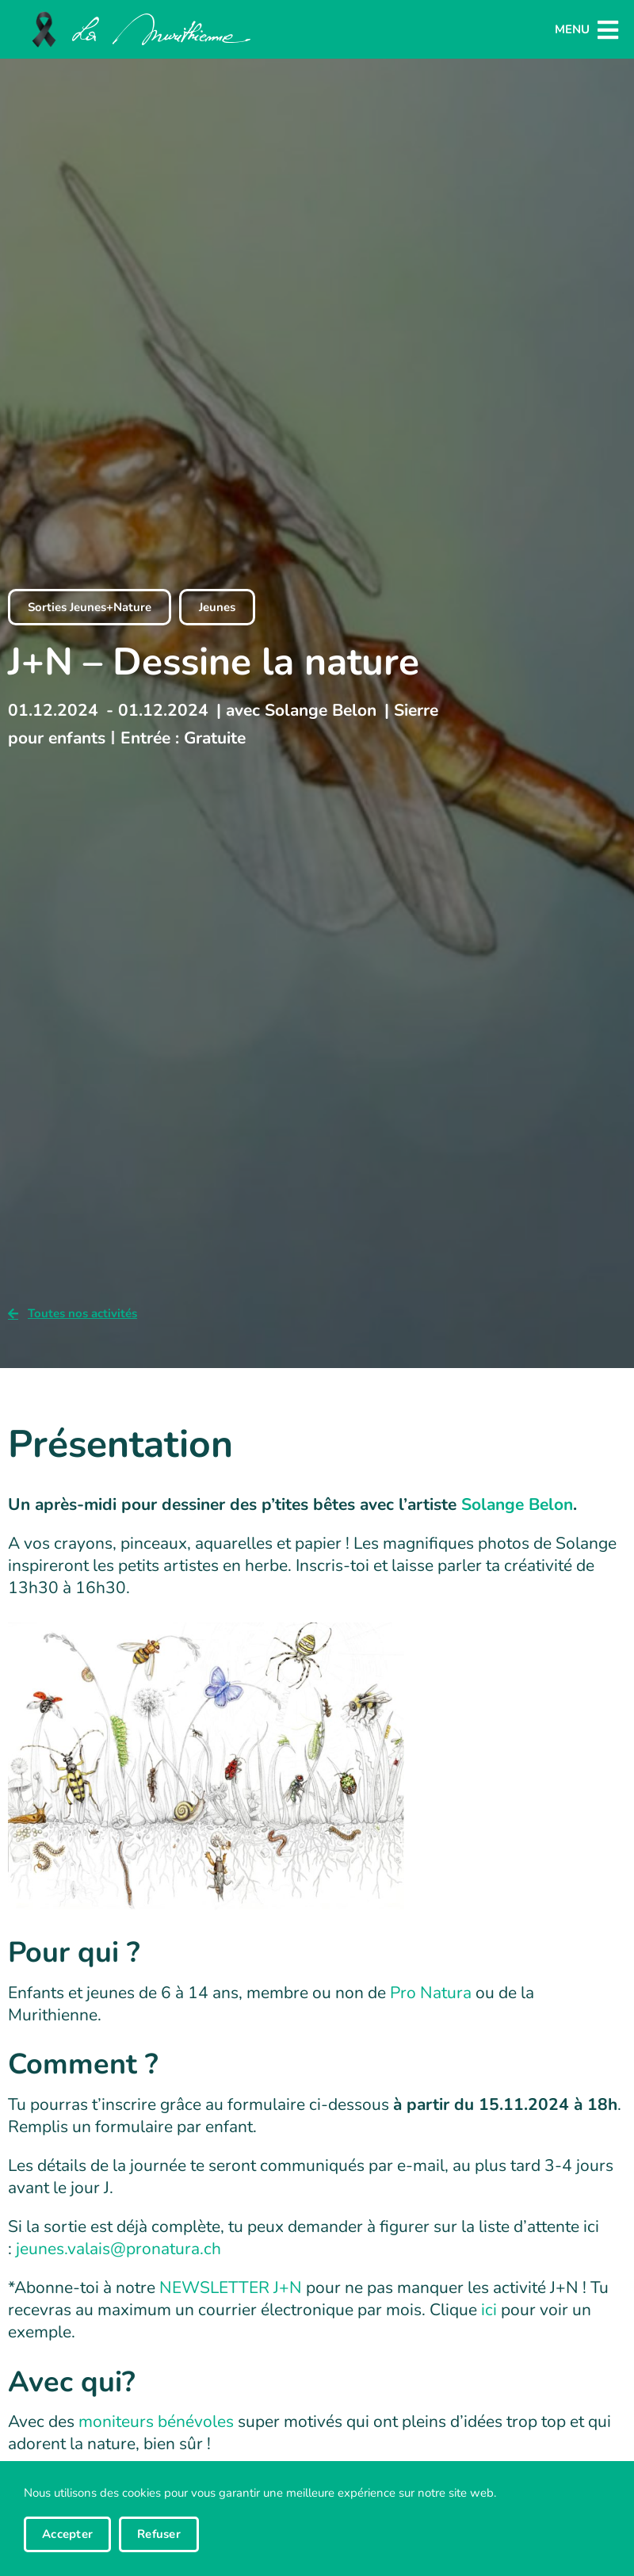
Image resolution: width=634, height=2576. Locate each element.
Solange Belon (517, 1519)
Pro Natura (431, 2007)
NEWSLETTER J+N (230, 2302)
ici (489, 2324)
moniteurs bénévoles (156, 2436)
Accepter (67, 2534)
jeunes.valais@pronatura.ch (118, 2263)
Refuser (159, 2534)
